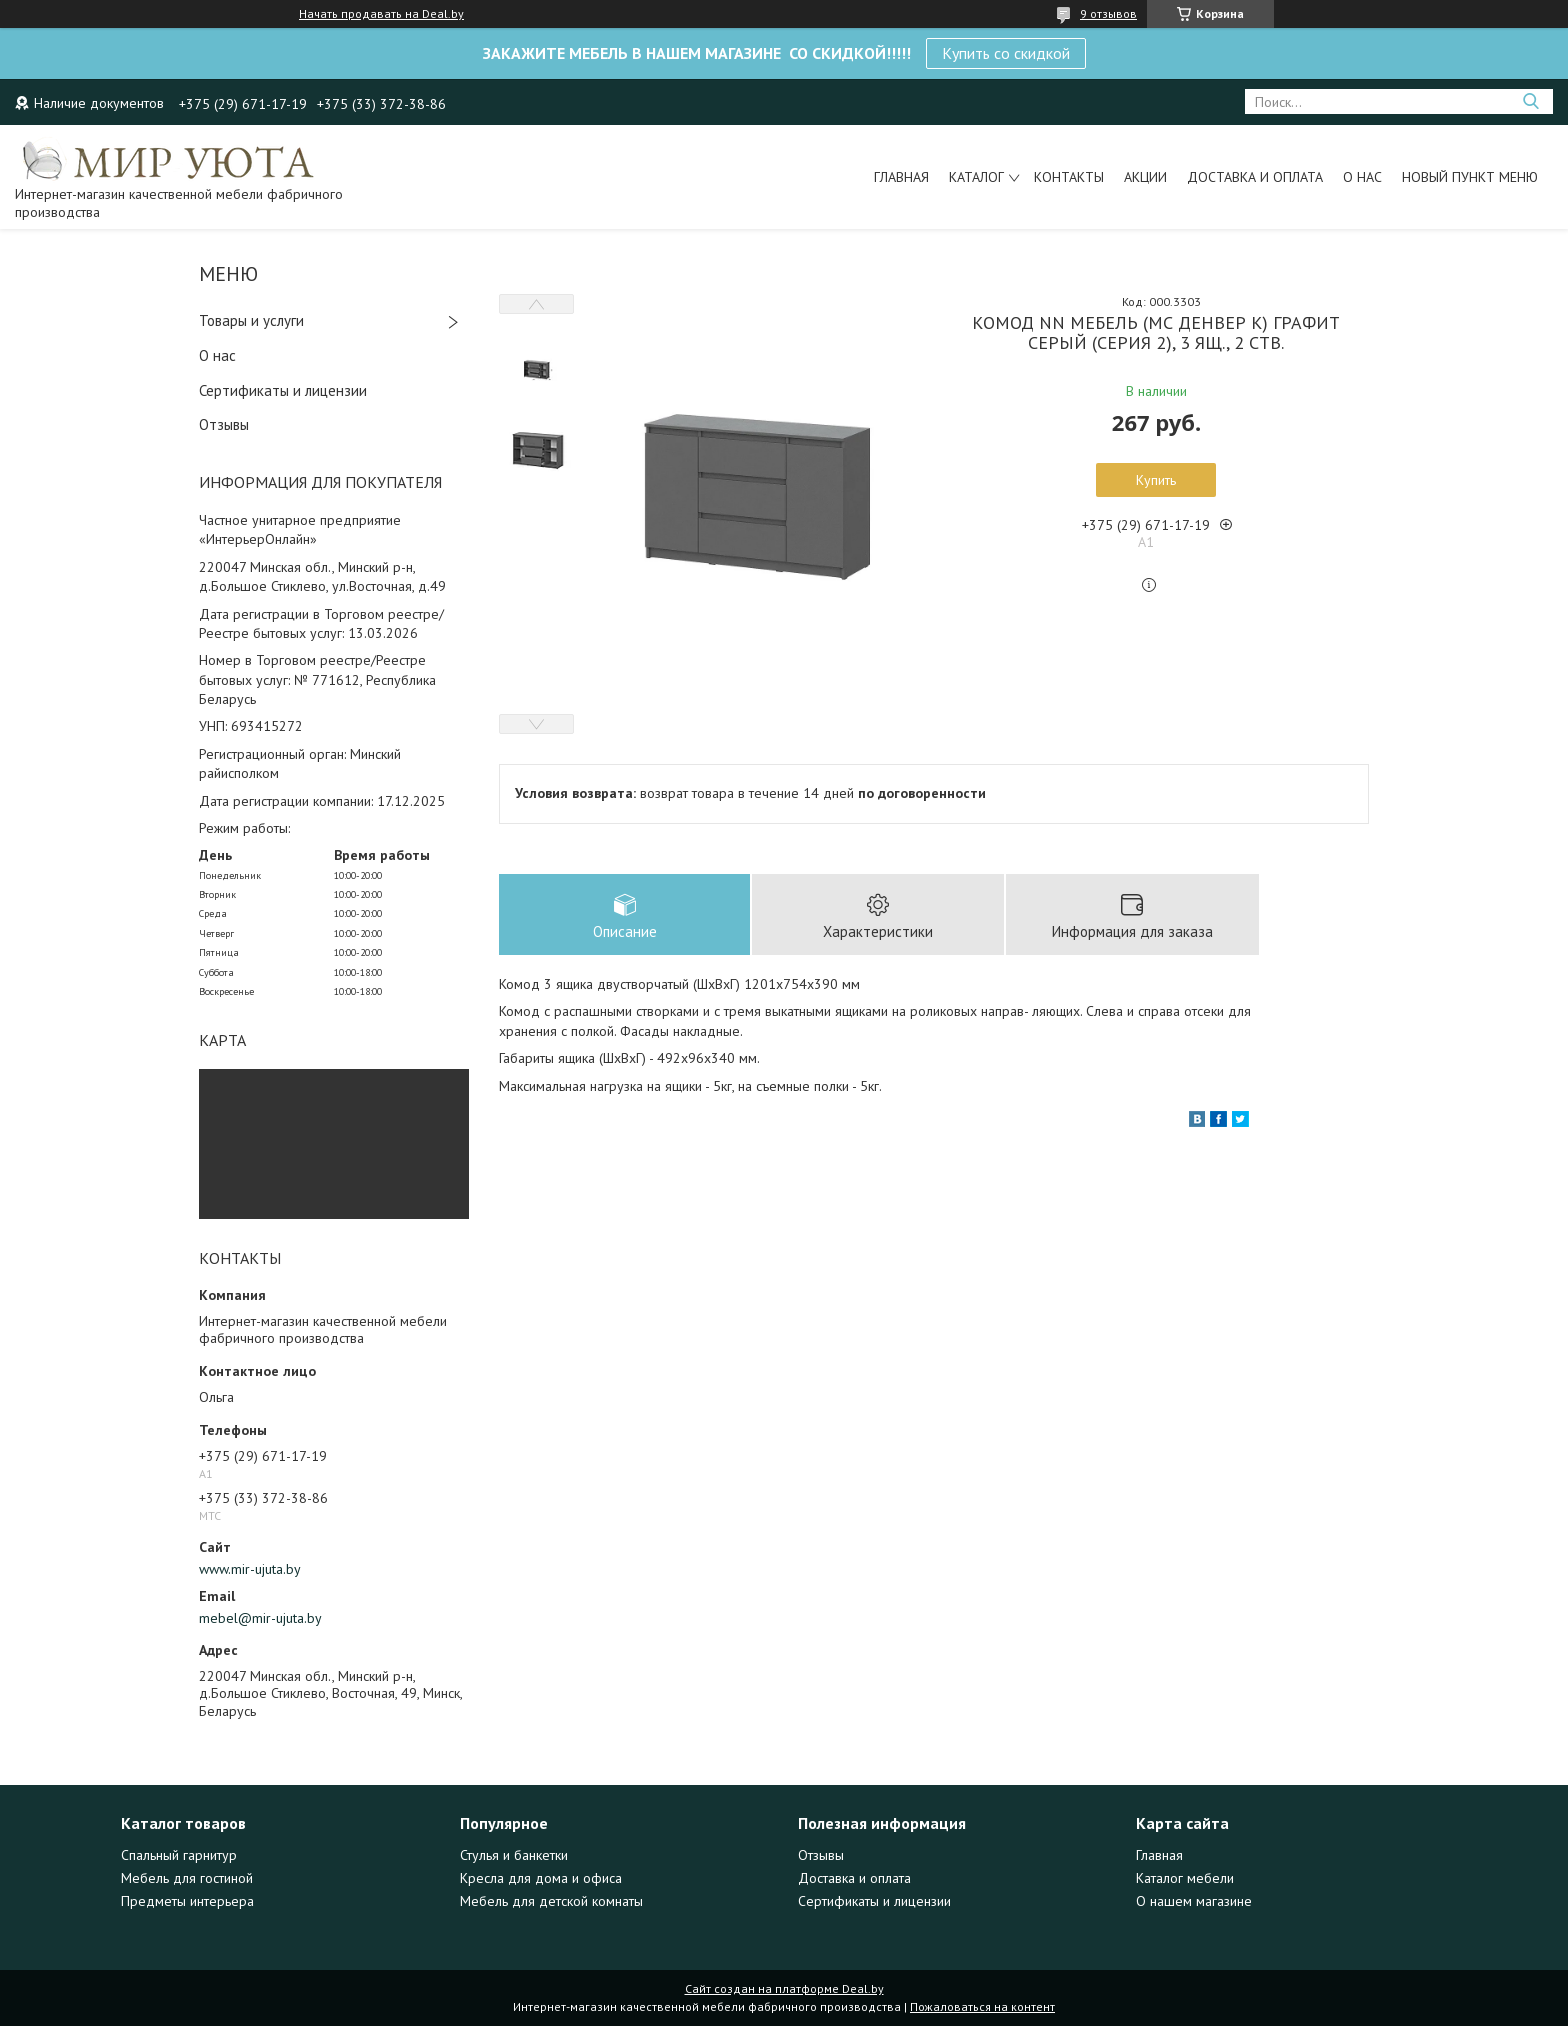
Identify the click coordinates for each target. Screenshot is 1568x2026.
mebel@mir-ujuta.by (260, 1618)
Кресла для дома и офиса (541, 1878)
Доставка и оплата (1255, 177)
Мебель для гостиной (187, 1878)
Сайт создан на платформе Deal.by (784, 1988)
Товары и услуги (251, 320)
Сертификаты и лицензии (283, 390)
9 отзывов (1108, 13)
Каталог (976, 177)
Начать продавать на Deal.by (381, 14)
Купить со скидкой (1006, 53)
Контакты (1069, 177)
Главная (901, 177)
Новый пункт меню (1470, 177)
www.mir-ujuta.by (250, 1569)
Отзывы (224, 424)
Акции (1145, 177)
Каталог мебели (1185, 1878)
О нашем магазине (1194, 1901)
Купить (1156, 480)
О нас (1362, 177)
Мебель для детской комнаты (551, 1901)
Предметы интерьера (187, 1901)
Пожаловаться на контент (982, 2006)
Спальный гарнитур (179, 1855)
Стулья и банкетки (514, 1855)
